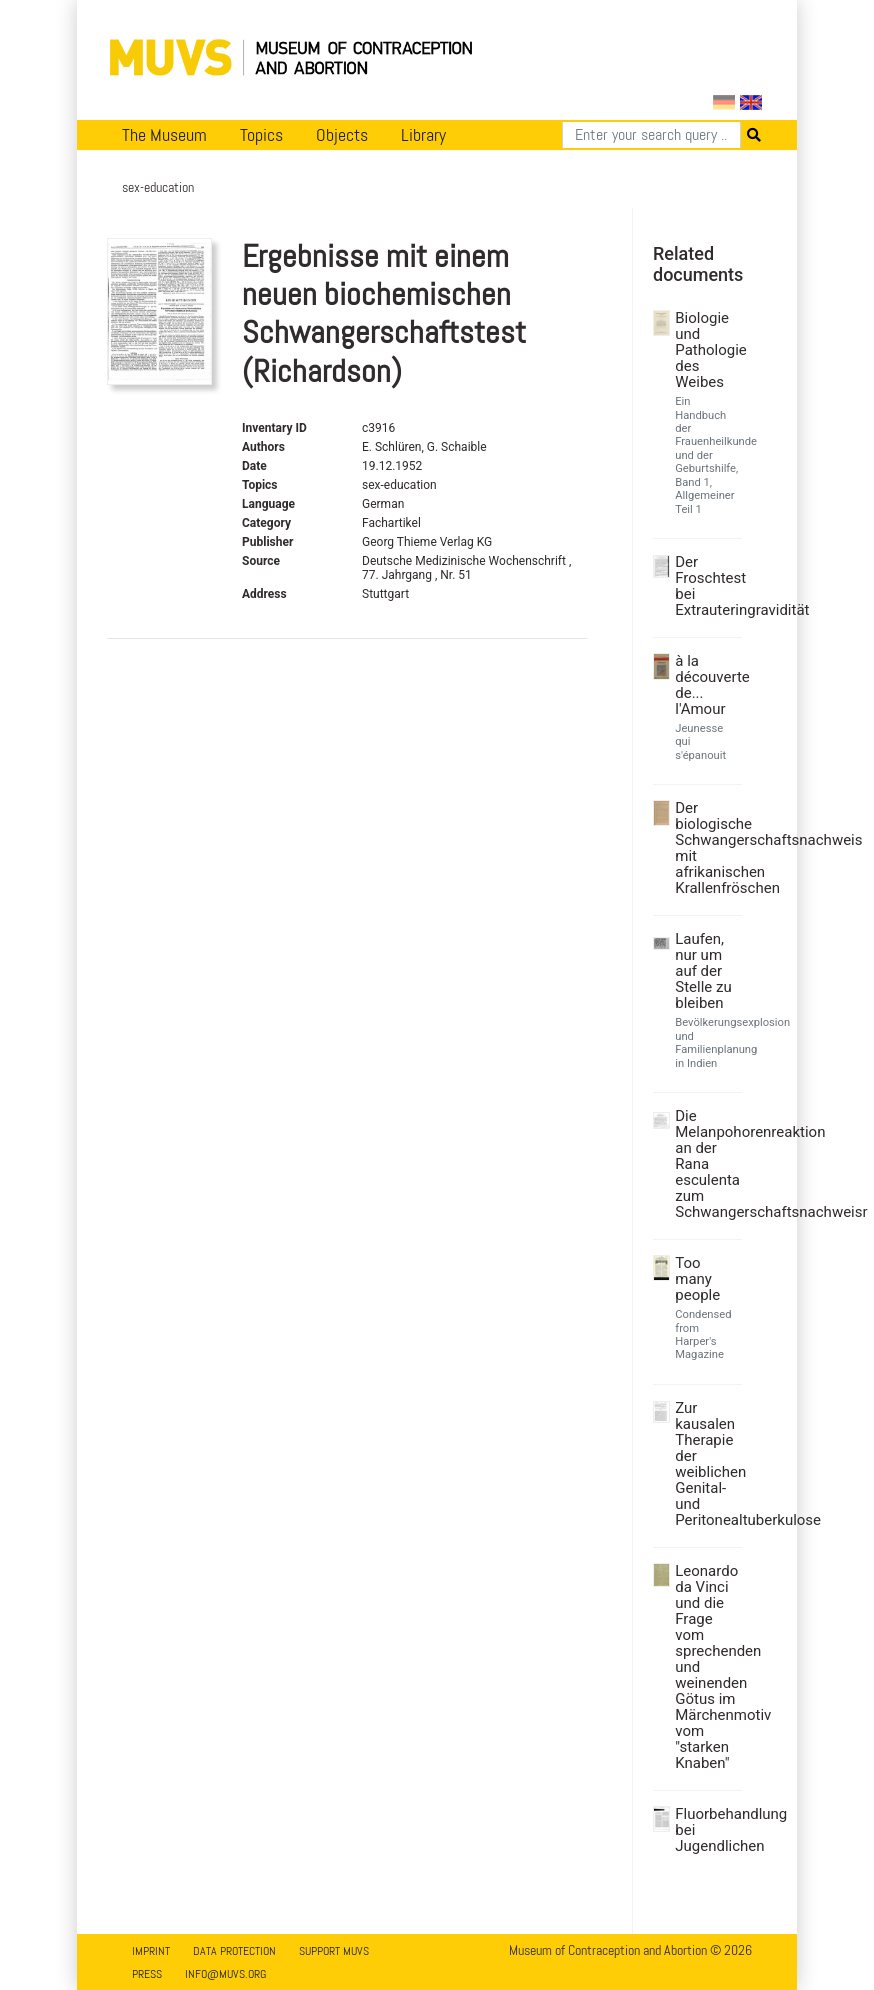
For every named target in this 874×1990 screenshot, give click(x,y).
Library (423, 135)
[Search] (651, 135)
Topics (261, 135)
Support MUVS (334, 1951)
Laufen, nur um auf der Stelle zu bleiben (703, 971)
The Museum (164, 135)
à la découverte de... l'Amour (706, 685)
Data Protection (234, 1951)
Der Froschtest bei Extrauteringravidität (706, 586)
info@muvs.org (225, 1974)
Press (147, 1974)
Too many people (697, 1279)
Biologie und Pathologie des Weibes (706, 350)
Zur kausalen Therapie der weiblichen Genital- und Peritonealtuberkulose (706, 1464)
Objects (342, 135)
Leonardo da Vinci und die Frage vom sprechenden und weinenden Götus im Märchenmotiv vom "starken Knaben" (706, 1667)
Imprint (151, 1951)
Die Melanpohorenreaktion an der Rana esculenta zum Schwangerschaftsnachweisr (706, 1164)
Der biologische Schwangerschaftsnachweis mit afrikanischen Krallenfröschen (706, 848)
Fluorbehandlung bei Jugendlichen (706, 1830)
